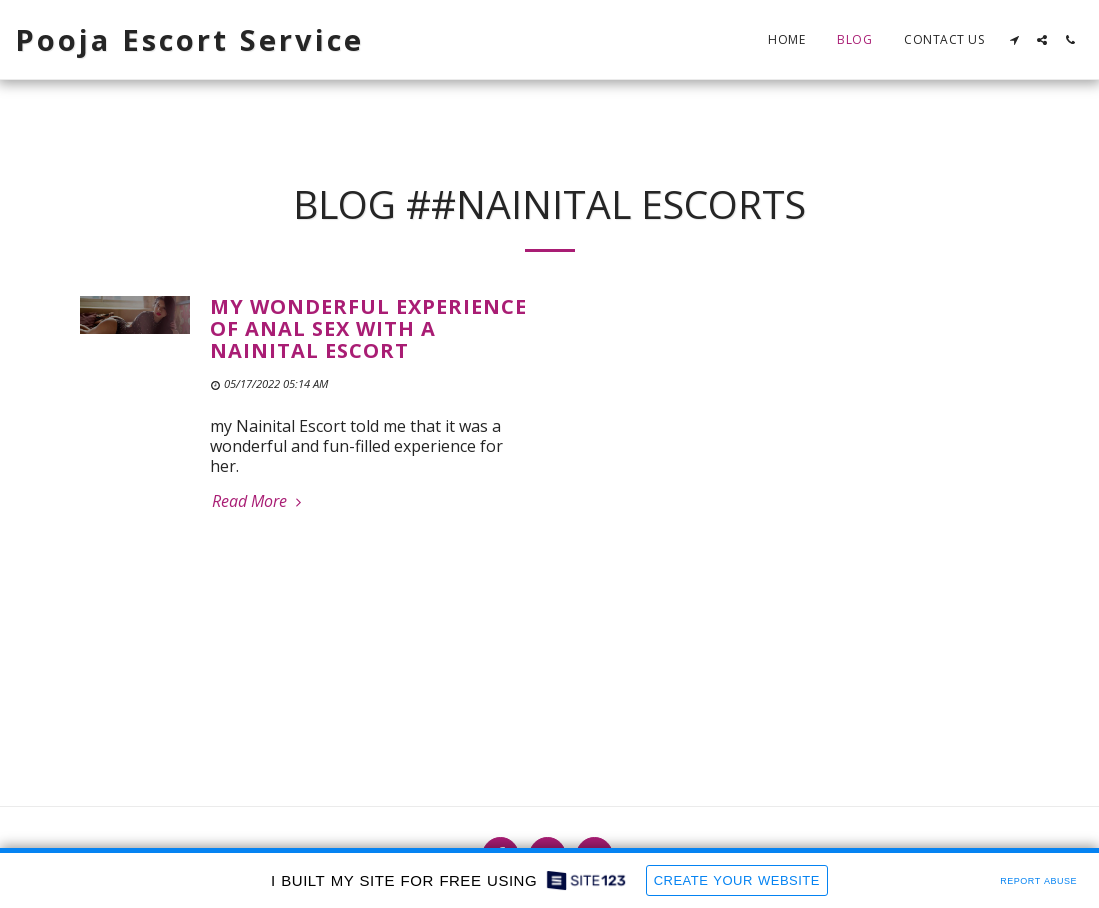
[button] (1014, 40)
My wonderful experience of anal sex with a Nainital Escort (368, 328)
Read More (259, 501)
